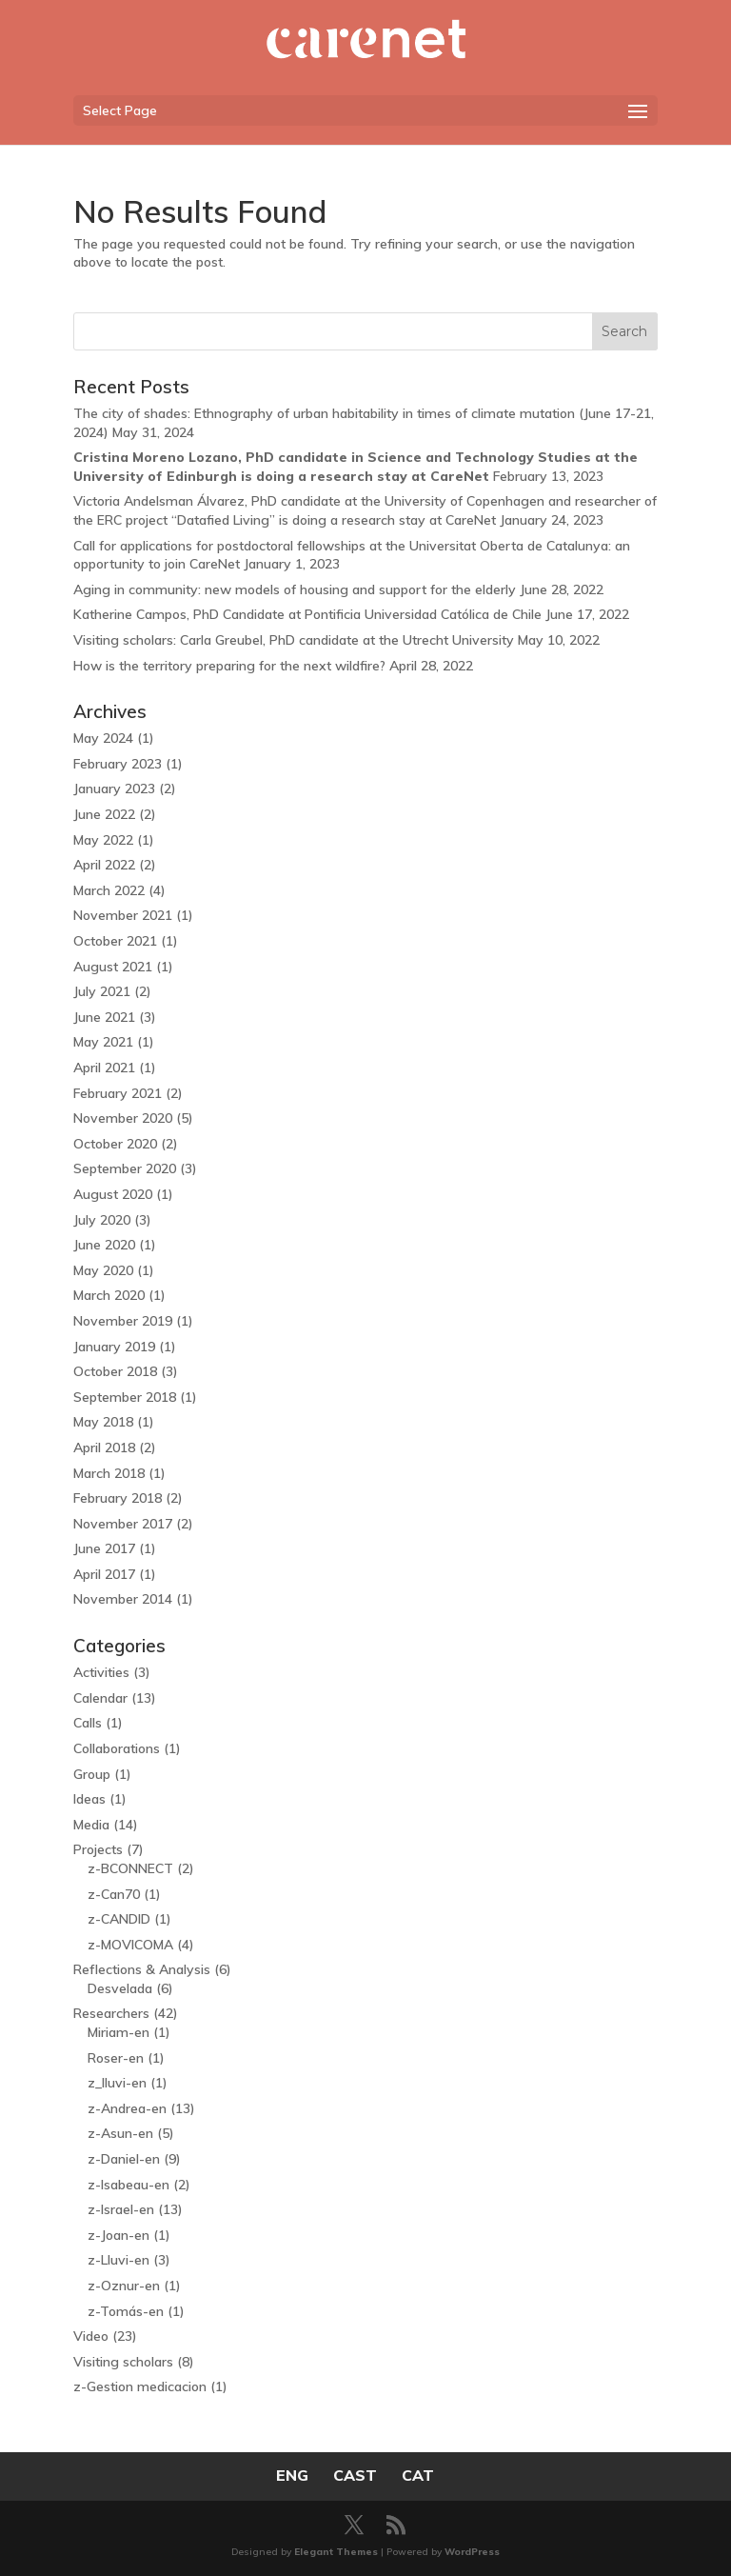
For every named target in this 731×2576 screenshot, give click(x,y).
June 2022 (104, 814)
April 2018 (104, 1447)
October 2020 (115, 1143)
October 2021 (115, 940)
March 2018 (109, 1473)
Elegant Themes (336, 2552)
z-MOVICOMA (130, 1944)
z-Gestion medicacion (140, 2386)
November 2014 (122, 1599)
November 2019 (122, 1320)
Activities (101, 1672)
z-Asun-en (120, 2133)
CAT (418, 2475)
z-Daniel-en (124, 2158)
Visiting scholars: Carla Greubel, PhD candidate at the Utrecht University (293, 640)
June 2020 (104, 1244)
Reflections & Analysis (141, 1969)
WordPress (472, 2552)
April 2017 (104, 1574)
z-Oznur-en (124, 2285)
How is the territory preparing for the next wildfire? (229, 665)
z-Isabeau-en (128, 2184)
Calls (87, 1722)
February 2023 (117, 763)
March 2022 (109, 890)
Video (91, 2336)
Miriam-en (118, 2032)
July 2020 (101, 1219)
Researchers (111, 2013)
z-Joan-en (118, 2235)
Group (91, 1774)
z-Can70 (114, 1894)
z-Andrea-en (127, 2108)
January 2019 (114, 1346)
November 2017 (122, 1523)
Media (91, 1824)
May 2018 (103, 1421)
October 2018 (115, 1371)
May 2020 (103, 1270)
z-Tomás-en (126, 2311)
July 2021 (101, 991)
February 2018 (117, 1498)
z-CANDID (119, 1918)
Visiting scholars (123, 2361)
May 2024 (103, 738)
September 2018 (124, 1397)
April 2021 (104, 1067)
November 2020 (122, 1118)
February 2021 (117, 1093)
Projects (98, 1849)
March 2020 (109, 1295)
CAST (355, 2475)
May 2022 (103, 840)
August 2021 (112, 966)
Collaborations (116, 1748)
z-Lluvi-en (118, 2259)
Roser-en (116, 2058)
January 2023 (114, 788)
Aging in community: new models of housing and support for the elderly (294, 589)
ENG (292, 2475)
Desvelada (120, 1988)
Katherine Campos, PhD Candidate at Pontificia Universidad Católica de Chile (307, 614)
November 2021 (122, 915)
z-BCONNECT (130, 1868)
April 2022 (104, 864)
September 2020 (124, 1168)
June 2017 (104, 1548)
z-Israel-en (121, 2209)
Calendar (100, 1698)
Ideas (89, 1798)
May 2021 (103, 1041)
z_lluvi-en (117, 2082)
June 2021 (104, 1017)
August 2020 (112, 1194)
